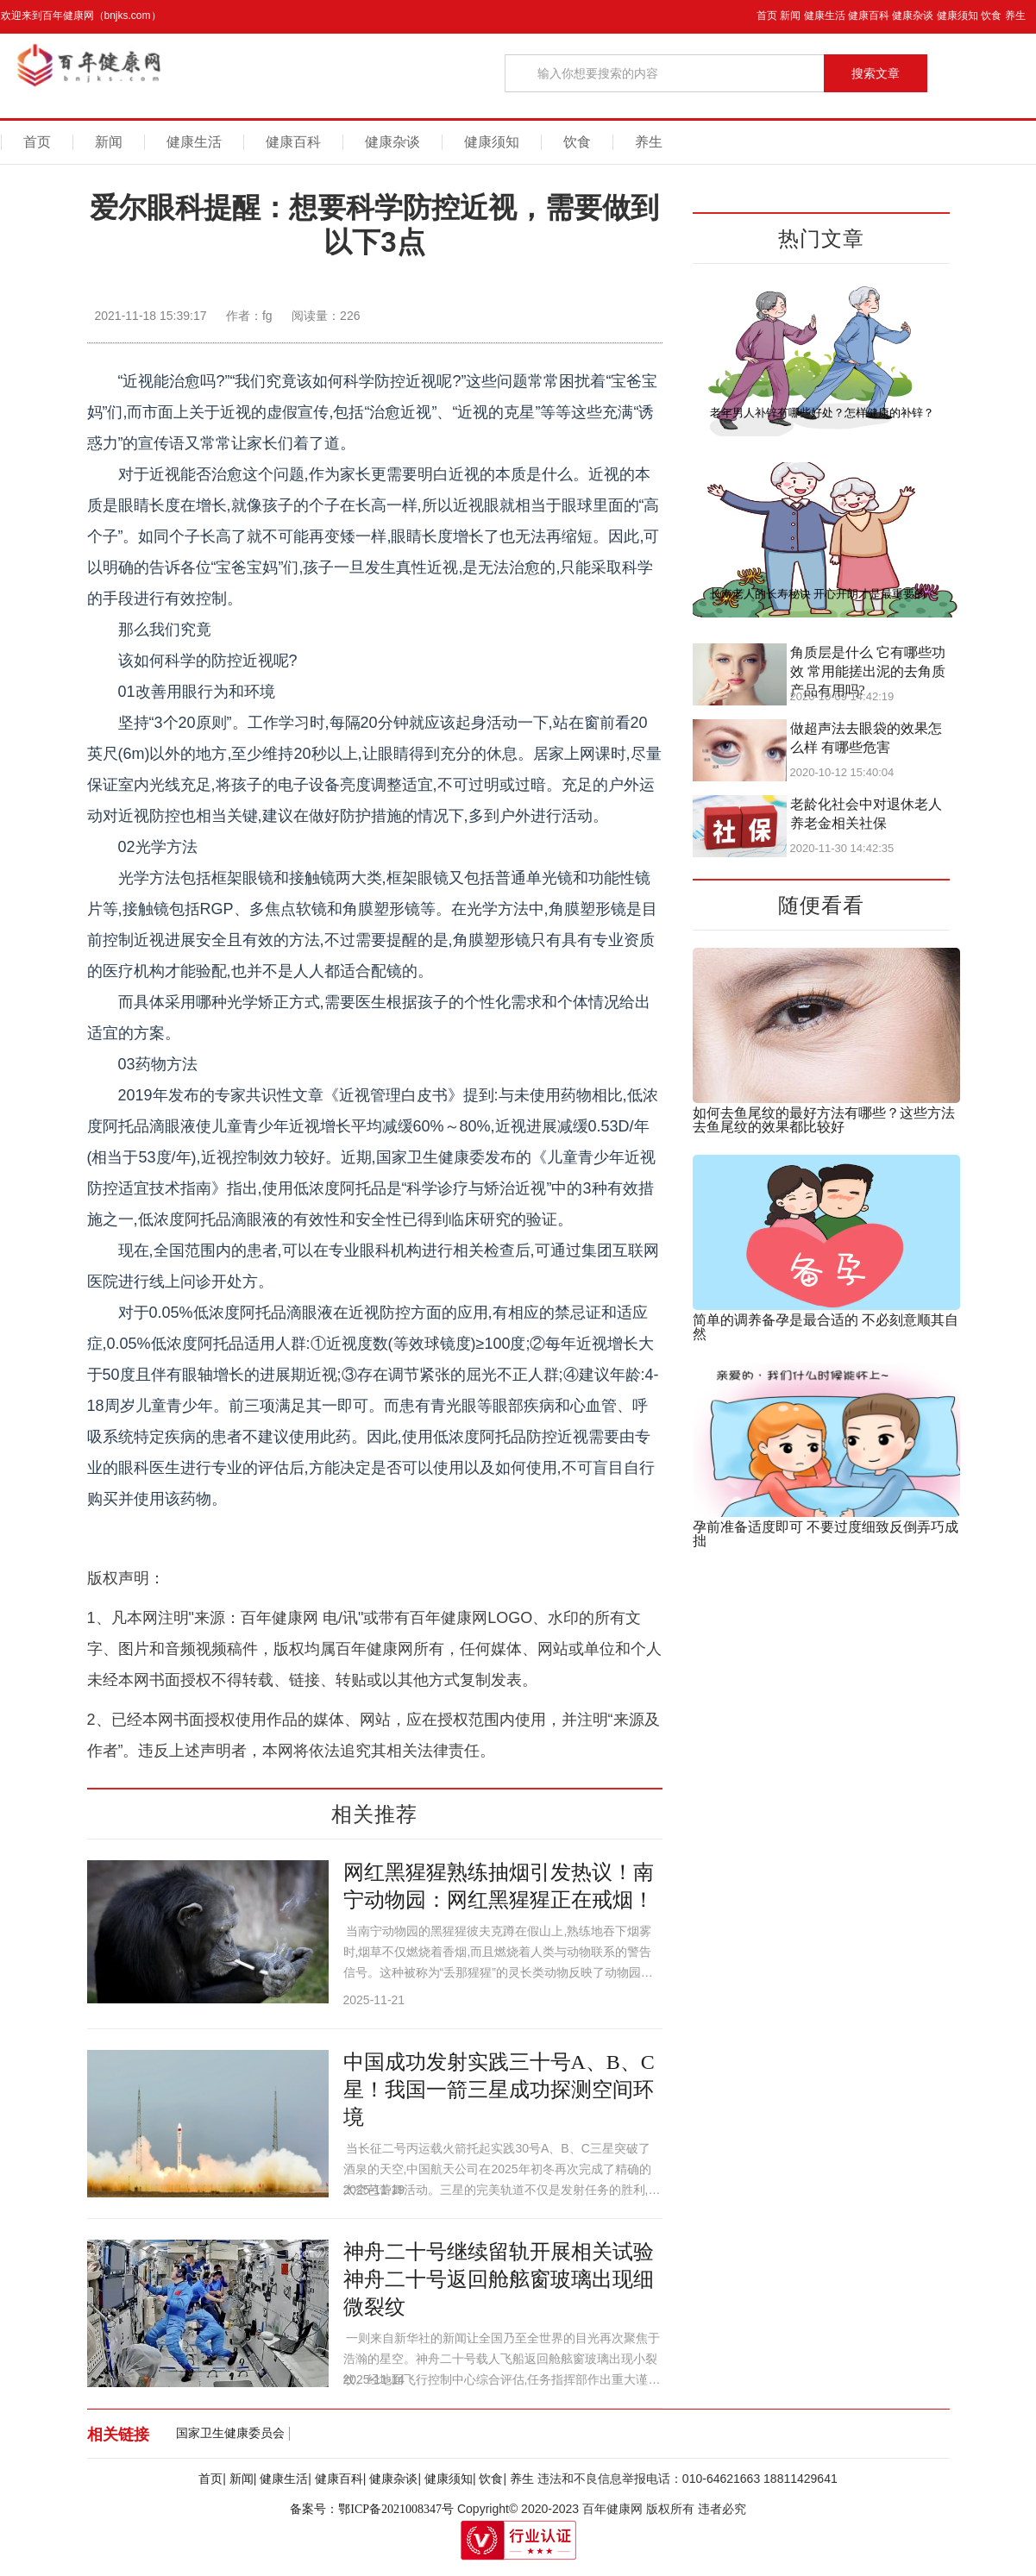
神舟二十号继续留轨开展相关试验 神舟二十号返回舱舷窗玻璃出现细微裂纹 (498, 2279)
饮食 (991, 15)
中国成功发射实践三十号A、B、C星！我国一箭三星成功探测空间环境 (499, 2089)
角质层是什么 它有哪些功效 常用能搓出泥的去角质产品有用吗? (867, 671)
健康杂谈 (912, 15)
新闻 (790, 15)
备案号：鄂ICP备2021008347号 (372, 2509)
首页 (767, 15)
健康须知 (957, 15)
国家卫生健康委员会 (230, 2433)
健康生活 (824, 15)
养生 (1015, 15)
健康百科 (868, 15)
